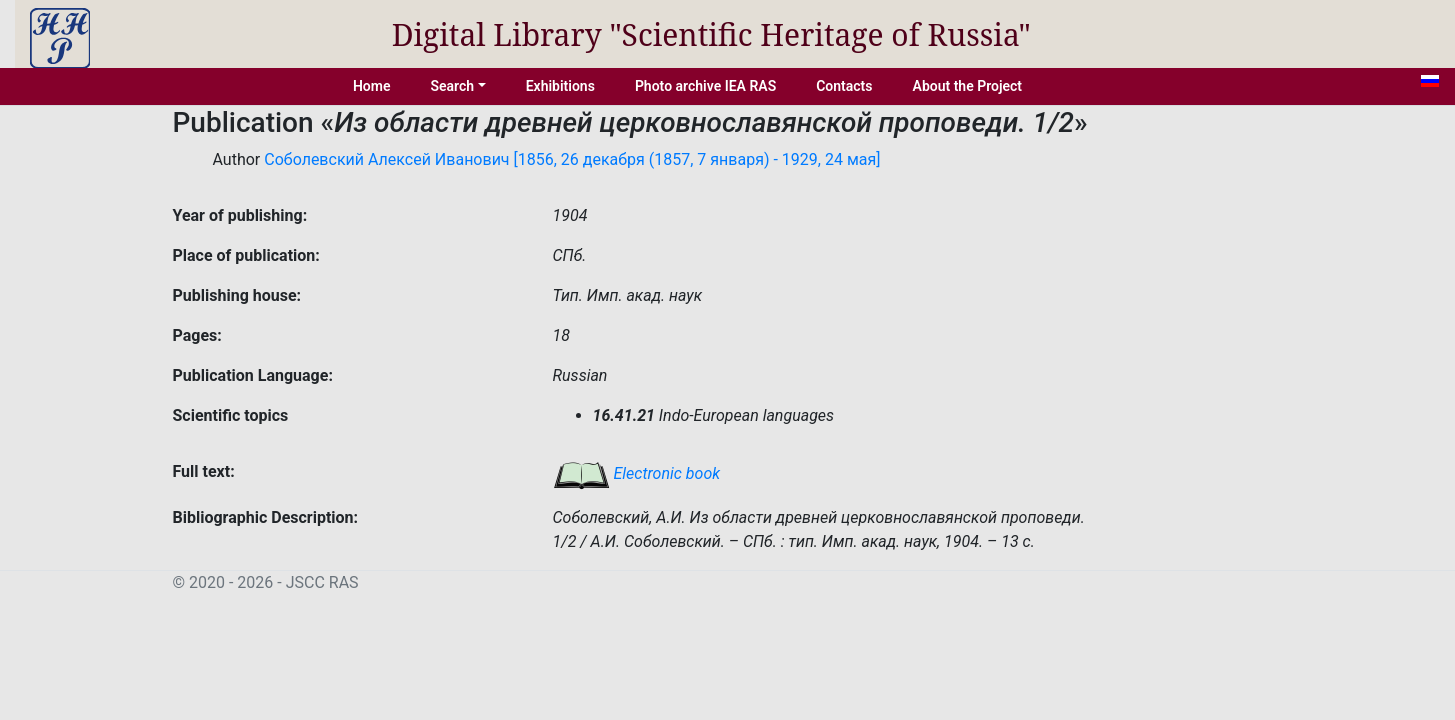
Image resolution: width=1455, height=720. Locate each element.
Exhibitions (560, 86)
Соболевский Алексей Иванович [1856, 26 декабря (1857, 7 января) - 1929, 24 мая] (572, 159)
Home (372, 86)
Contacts (844, 86)
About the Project (968, 86)
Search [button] (452, 86)
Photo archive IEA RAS (705, 86)
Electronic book (637, 473)
